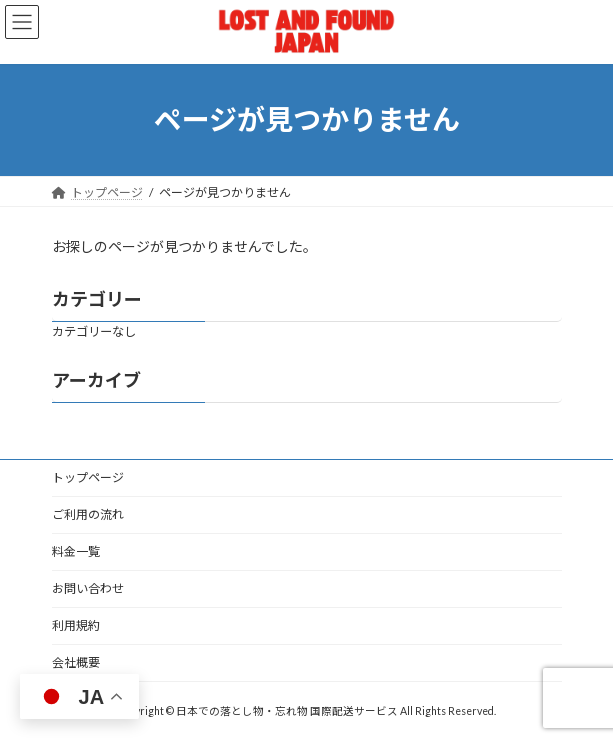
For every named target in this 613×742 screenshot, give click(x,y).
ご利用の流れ (88, 514)
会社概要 (76, 662)
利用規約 (76, 625)
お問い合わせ (88, 588)
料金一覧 (76, 551)
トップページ (88, 477)
